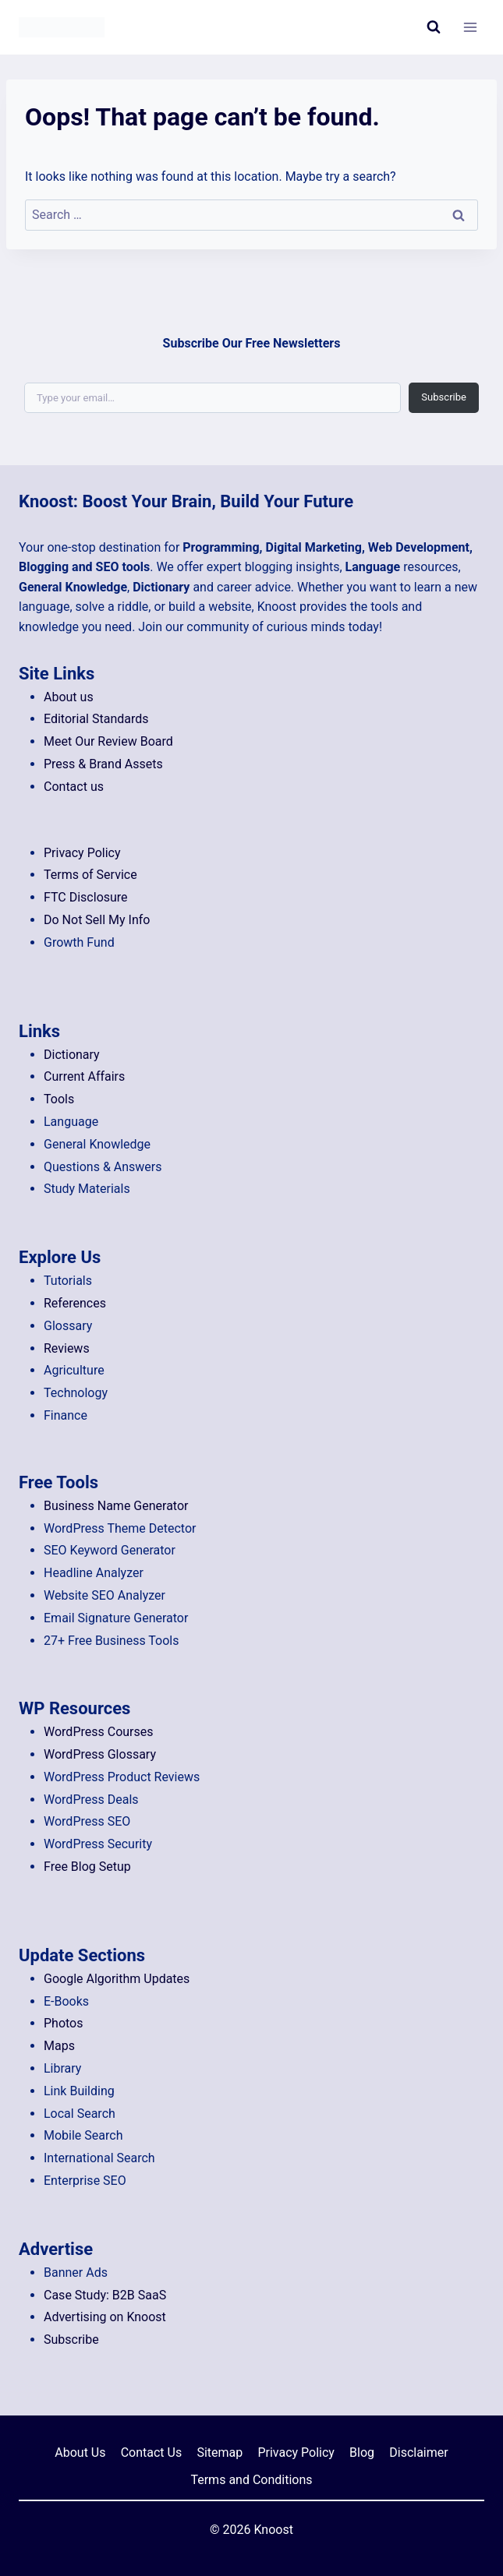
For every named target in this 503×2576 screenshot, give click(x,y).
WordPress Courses (99, 1731)
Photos (63, 2023)
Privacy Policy (82, 852)
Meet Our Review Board (108, 741)
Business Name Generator (116, 1505)
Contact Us (151, 2452)
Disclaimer (418, 2452)
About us (69, 697)
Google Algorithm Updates (117, 1978)
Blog (361, 2452)
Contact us (74, 786)
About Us (80, 2452)
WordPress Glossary (100, 1754)
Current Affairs (84, 1076)
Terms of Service (90, 874)
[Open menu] (469, 27)
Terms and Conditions (251, 2479)
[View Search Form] (434, 27)
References (75, 1303)
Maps (59, 2045)
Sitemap (220, 2452)
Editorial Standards (96, 718)
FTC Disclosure (86, 897)
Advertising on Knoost (105, 2317)
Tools (59, 1099)
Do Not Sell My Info (97, 919)
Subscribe (443, 398)
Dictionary (72, 1054)
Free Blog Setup (87, 1866)
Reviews (67, 1348)
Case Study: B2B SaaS (105, 2295)
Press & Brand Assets (103, 764)
